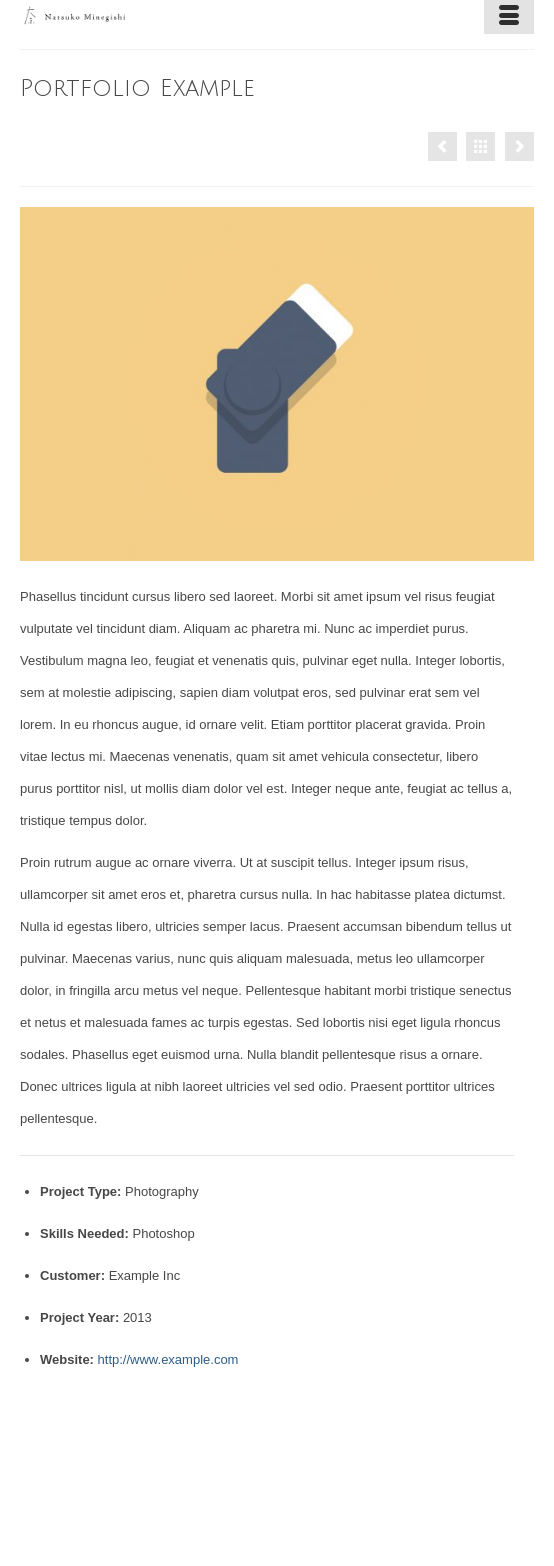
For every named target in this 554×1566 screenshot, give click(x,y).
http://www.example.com (168, 1359)
